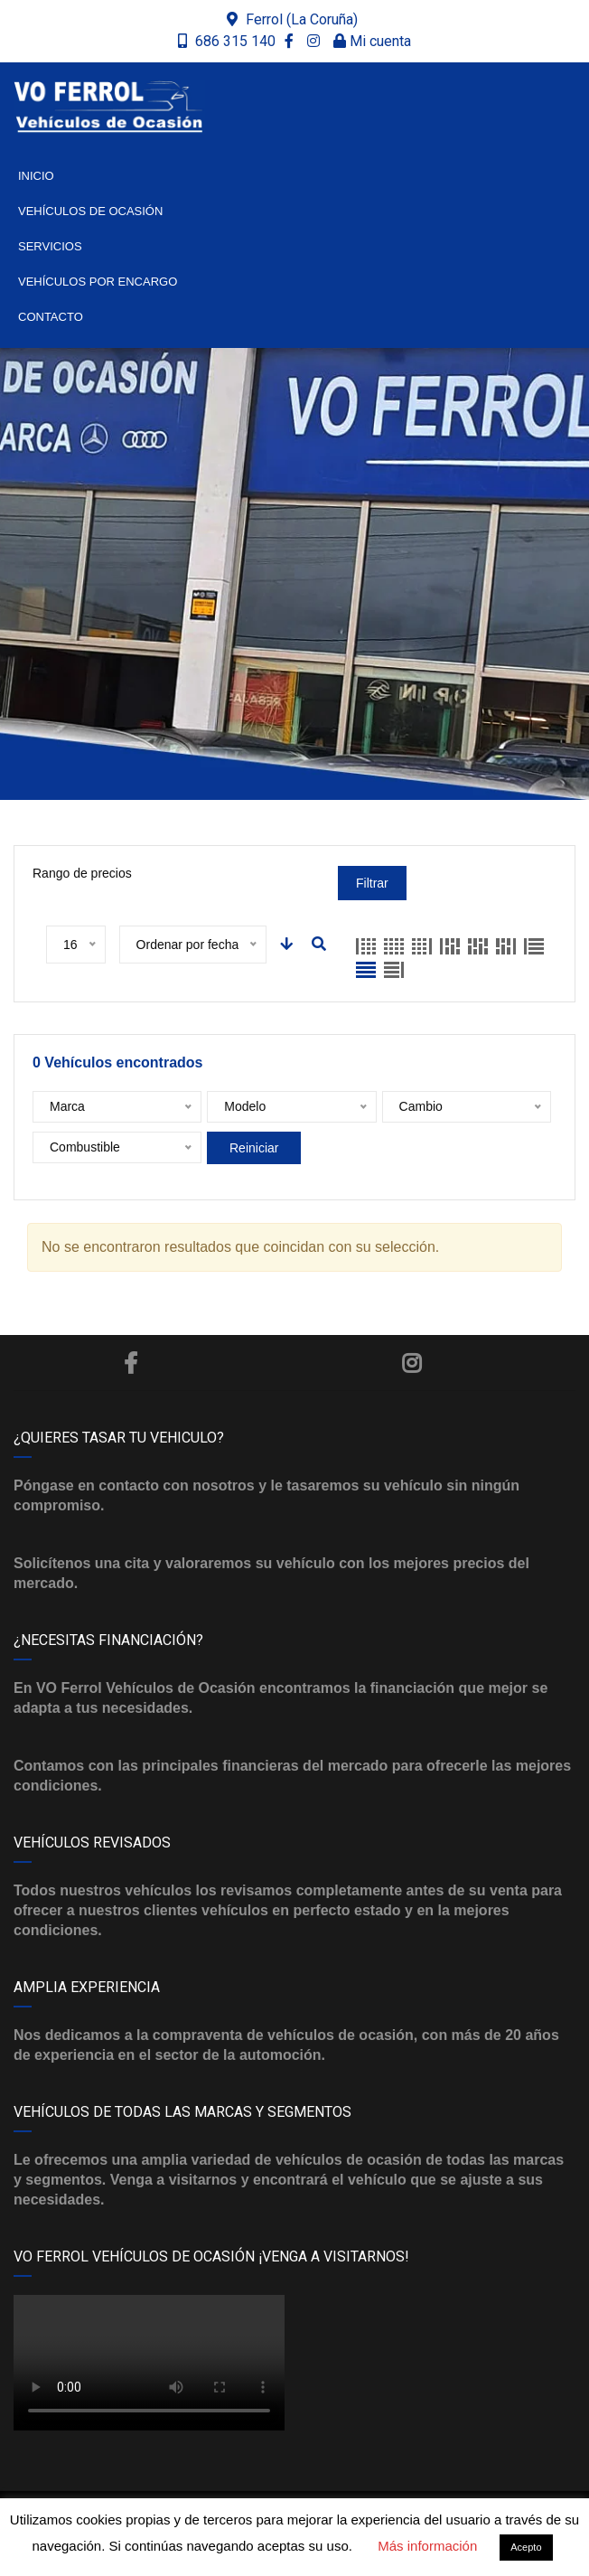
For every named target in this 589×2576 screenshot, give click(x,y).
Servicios (50, 246)
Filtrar (372, 883)
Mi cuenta (372, 41)
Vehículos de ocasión (90, 211)
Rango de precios (82, 873)
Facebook (130, 1363)
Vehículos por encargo (97, 281)
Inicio (36, 176)
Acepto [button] (525, 2547)
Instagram (411, 1363)
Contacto (50, 317)
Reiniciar (253, 1148)
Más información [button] (427, 2545)
